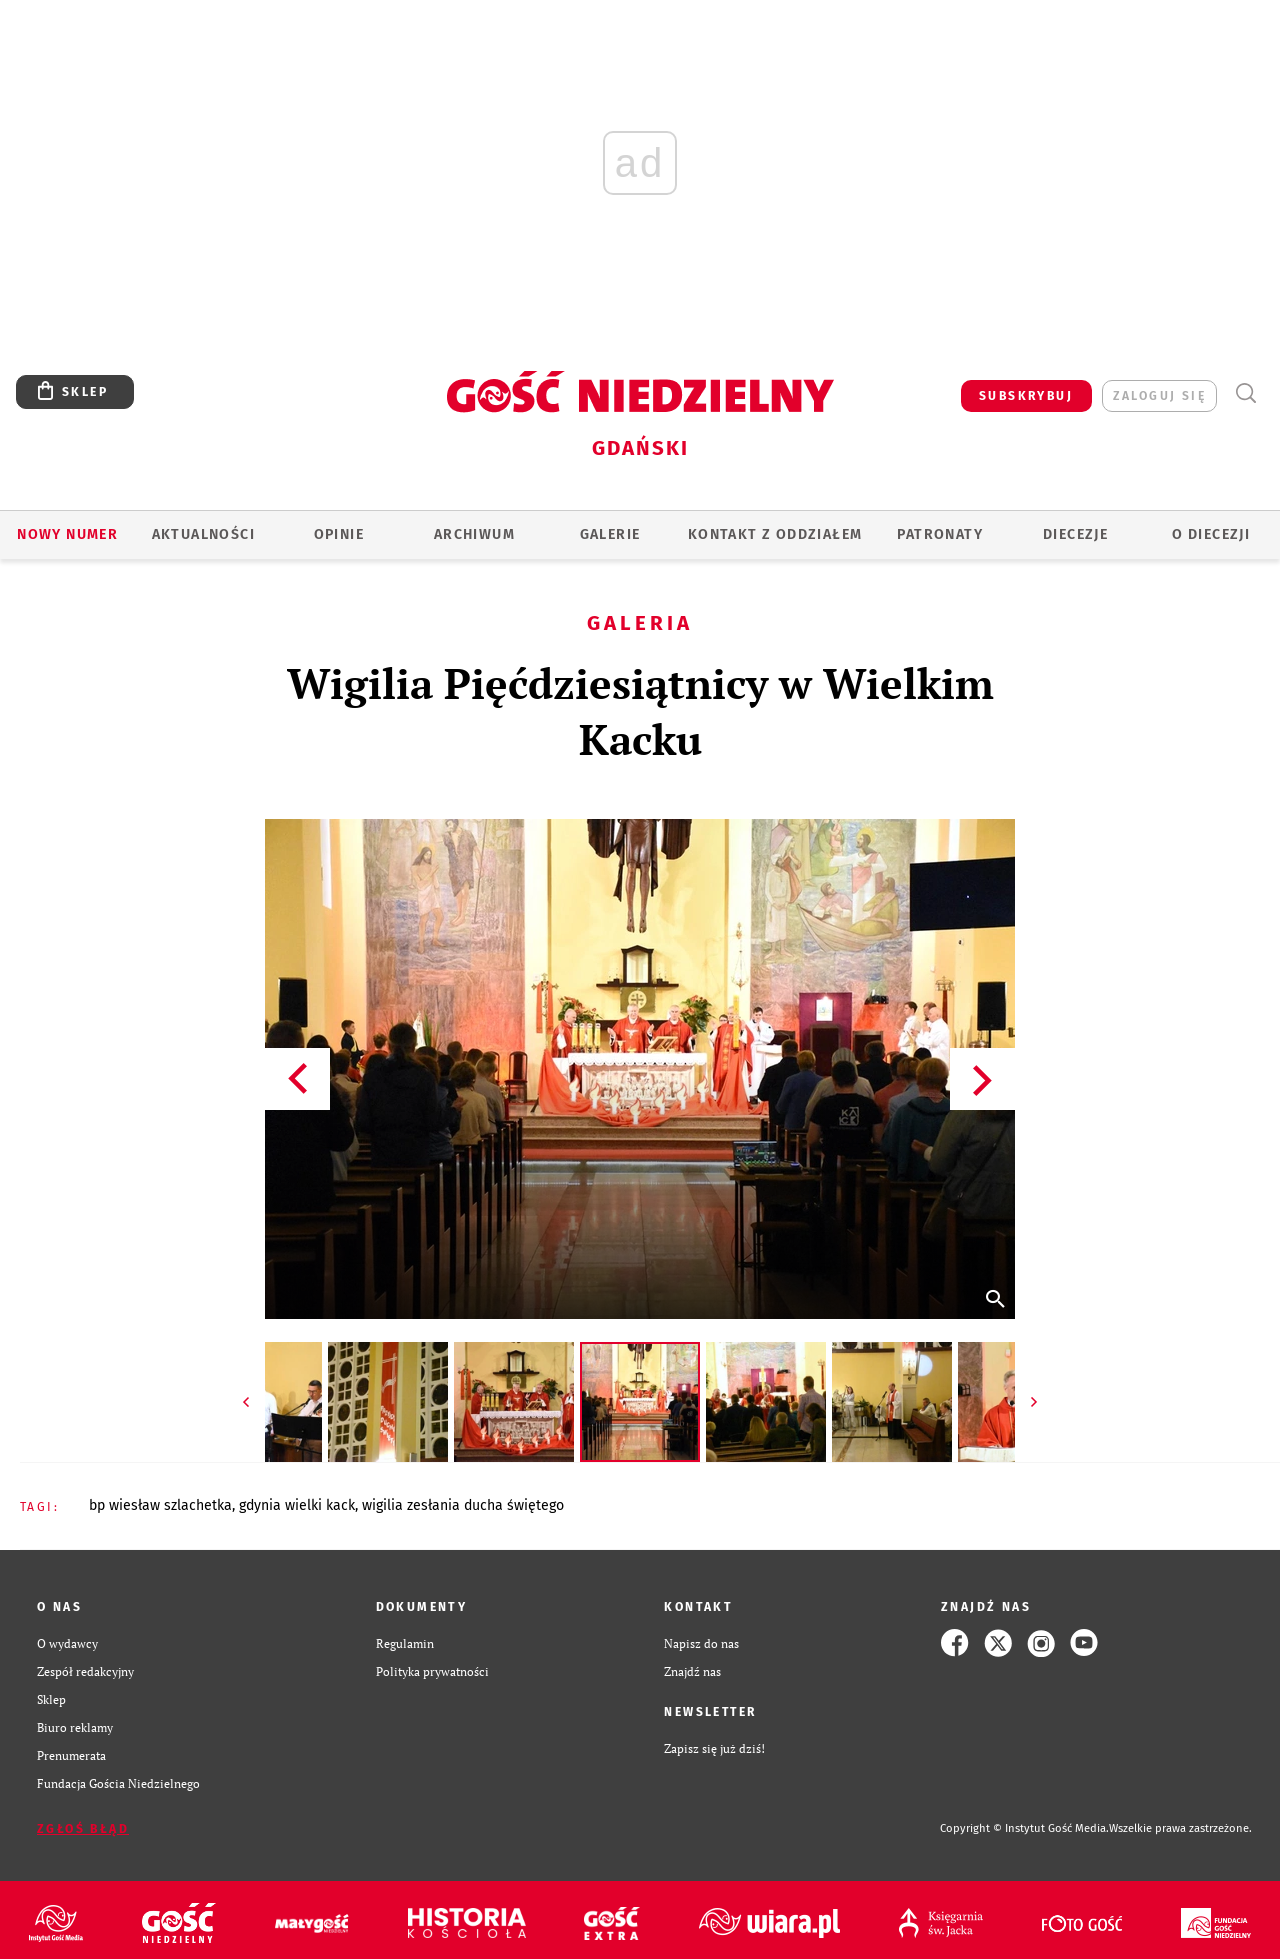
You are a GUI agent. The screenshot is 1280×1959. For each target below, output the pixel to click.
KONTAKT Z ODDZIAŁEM (775, 534)
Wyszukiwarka (1245, 393)
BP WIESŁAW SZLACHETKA (160, 1505)
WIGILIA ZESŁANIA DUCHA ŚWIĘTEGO (463, 1505)
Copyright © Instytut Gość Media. (1024, 1828)
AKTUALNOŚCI (203, 534)
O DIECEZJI (1211, 534)
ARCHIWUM (474, 534)
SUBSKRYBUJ (1026, 396)
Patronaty (940, 534)
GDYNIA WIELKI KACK (297, 1505)
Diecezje (1075, 534)
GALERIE (610, 534)
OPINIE (339, 534)
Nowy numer (67, 534)
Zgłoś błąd (83, 1829)
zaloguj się (1159, 396)
